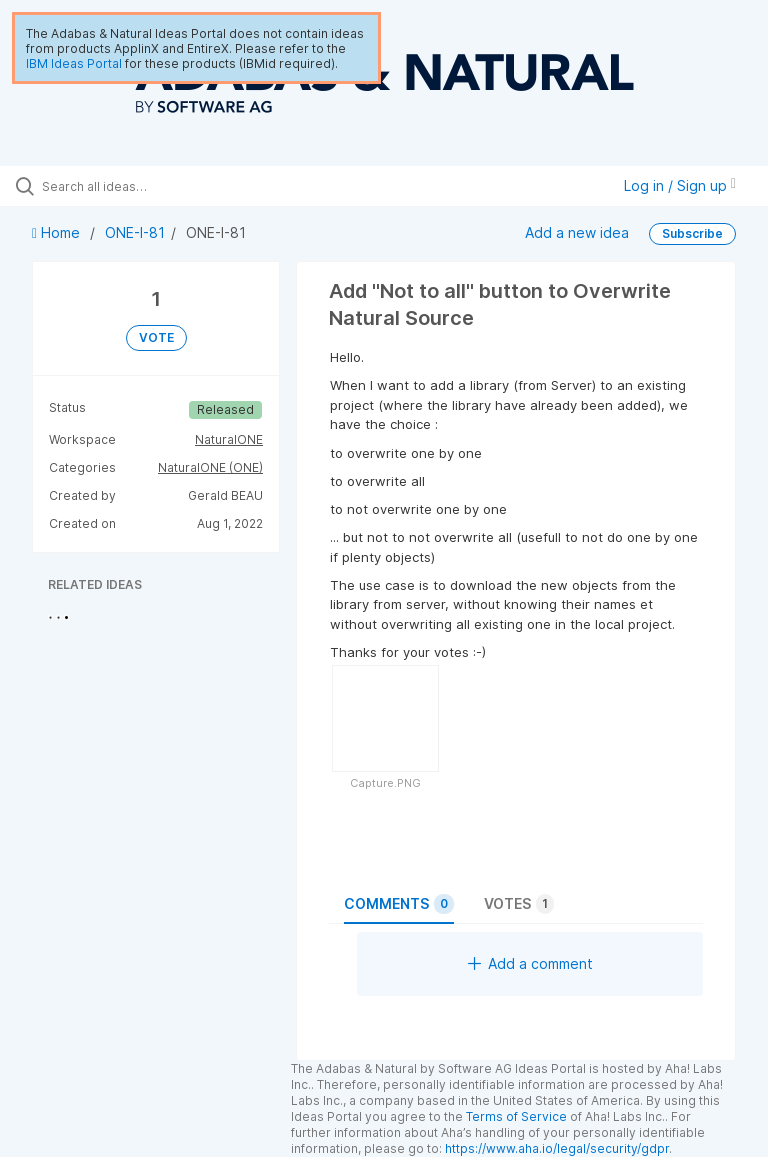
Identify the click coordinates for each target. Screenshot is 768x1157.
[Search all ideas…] (135, 186)
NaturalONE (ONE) (210, 467)
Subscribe (692, 233)
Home (58, 232)
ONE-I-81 (135, 232)
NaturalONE (229, 439)
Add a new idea (577, 232)
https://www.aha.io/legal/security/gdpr (557, 1148)
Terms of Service (516, 1116)
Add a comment (530, 963)
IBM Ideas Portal (74, 63)
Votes (519, 904)
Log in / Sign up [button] (680, 185)
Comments (399, 904)
